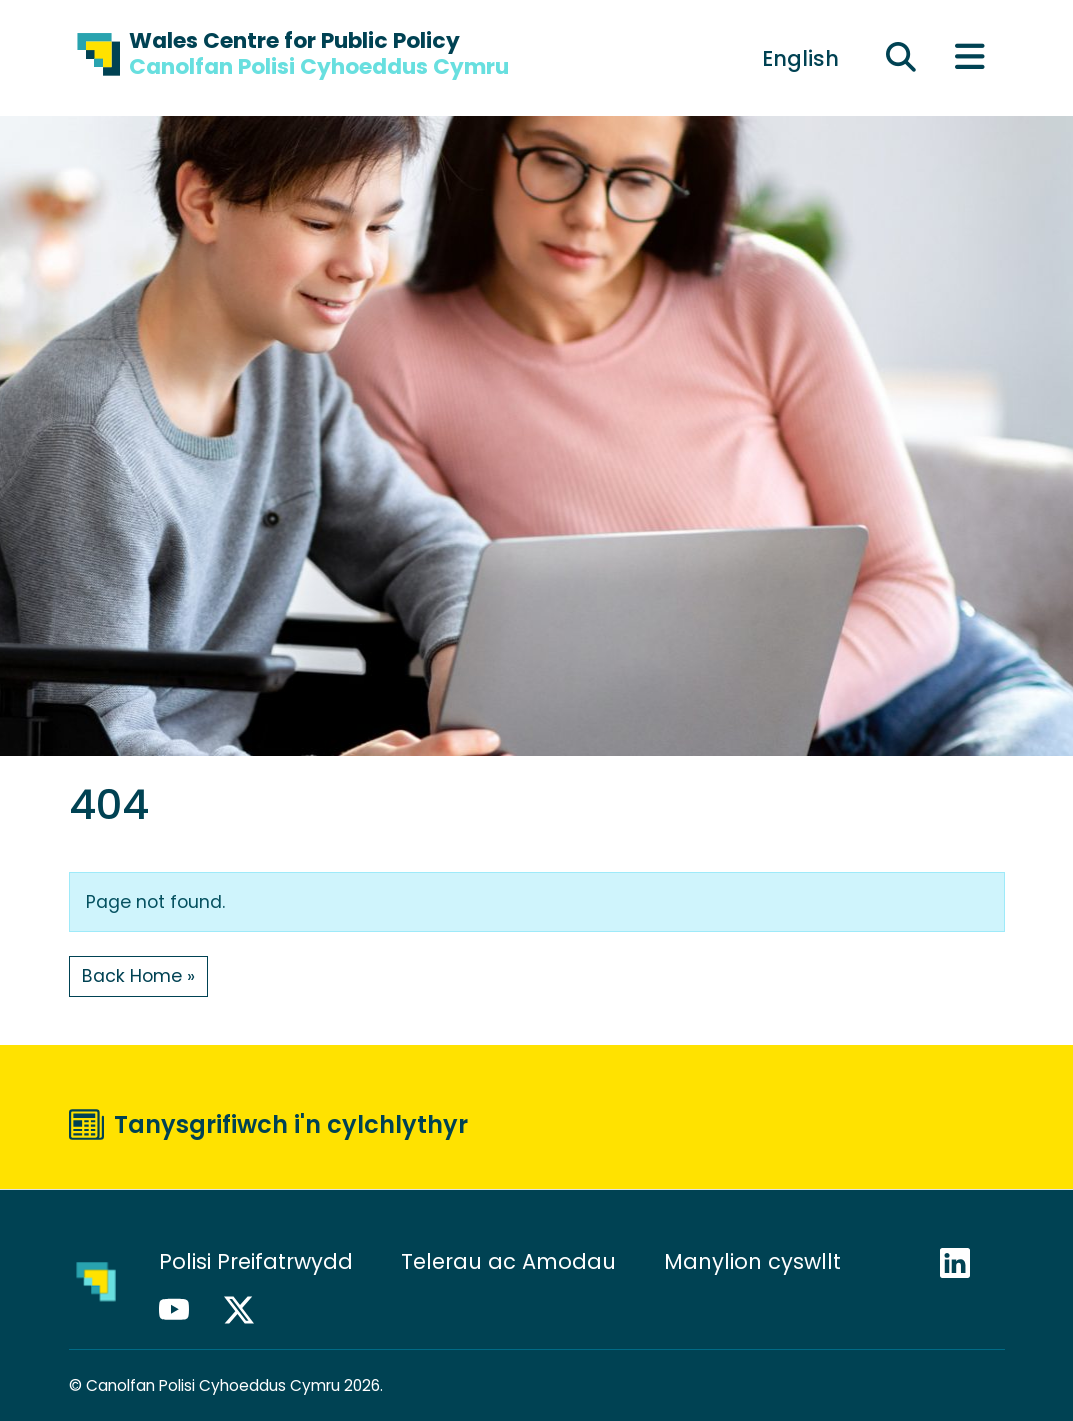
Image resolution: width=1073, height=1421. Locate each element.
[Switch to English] (800, 58)
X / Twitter (248, 1310)
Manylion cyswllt (755, 1261)
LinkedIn (964, 1263)
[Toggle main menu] (970, 58)
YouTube (183, 1310)
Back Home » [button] (138, 976)
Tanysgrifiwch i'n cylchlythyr (291, 1124)
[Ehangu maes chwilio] (900, 58)
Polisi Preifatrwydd (256, 1261)
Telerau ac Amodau (508, 1261)
